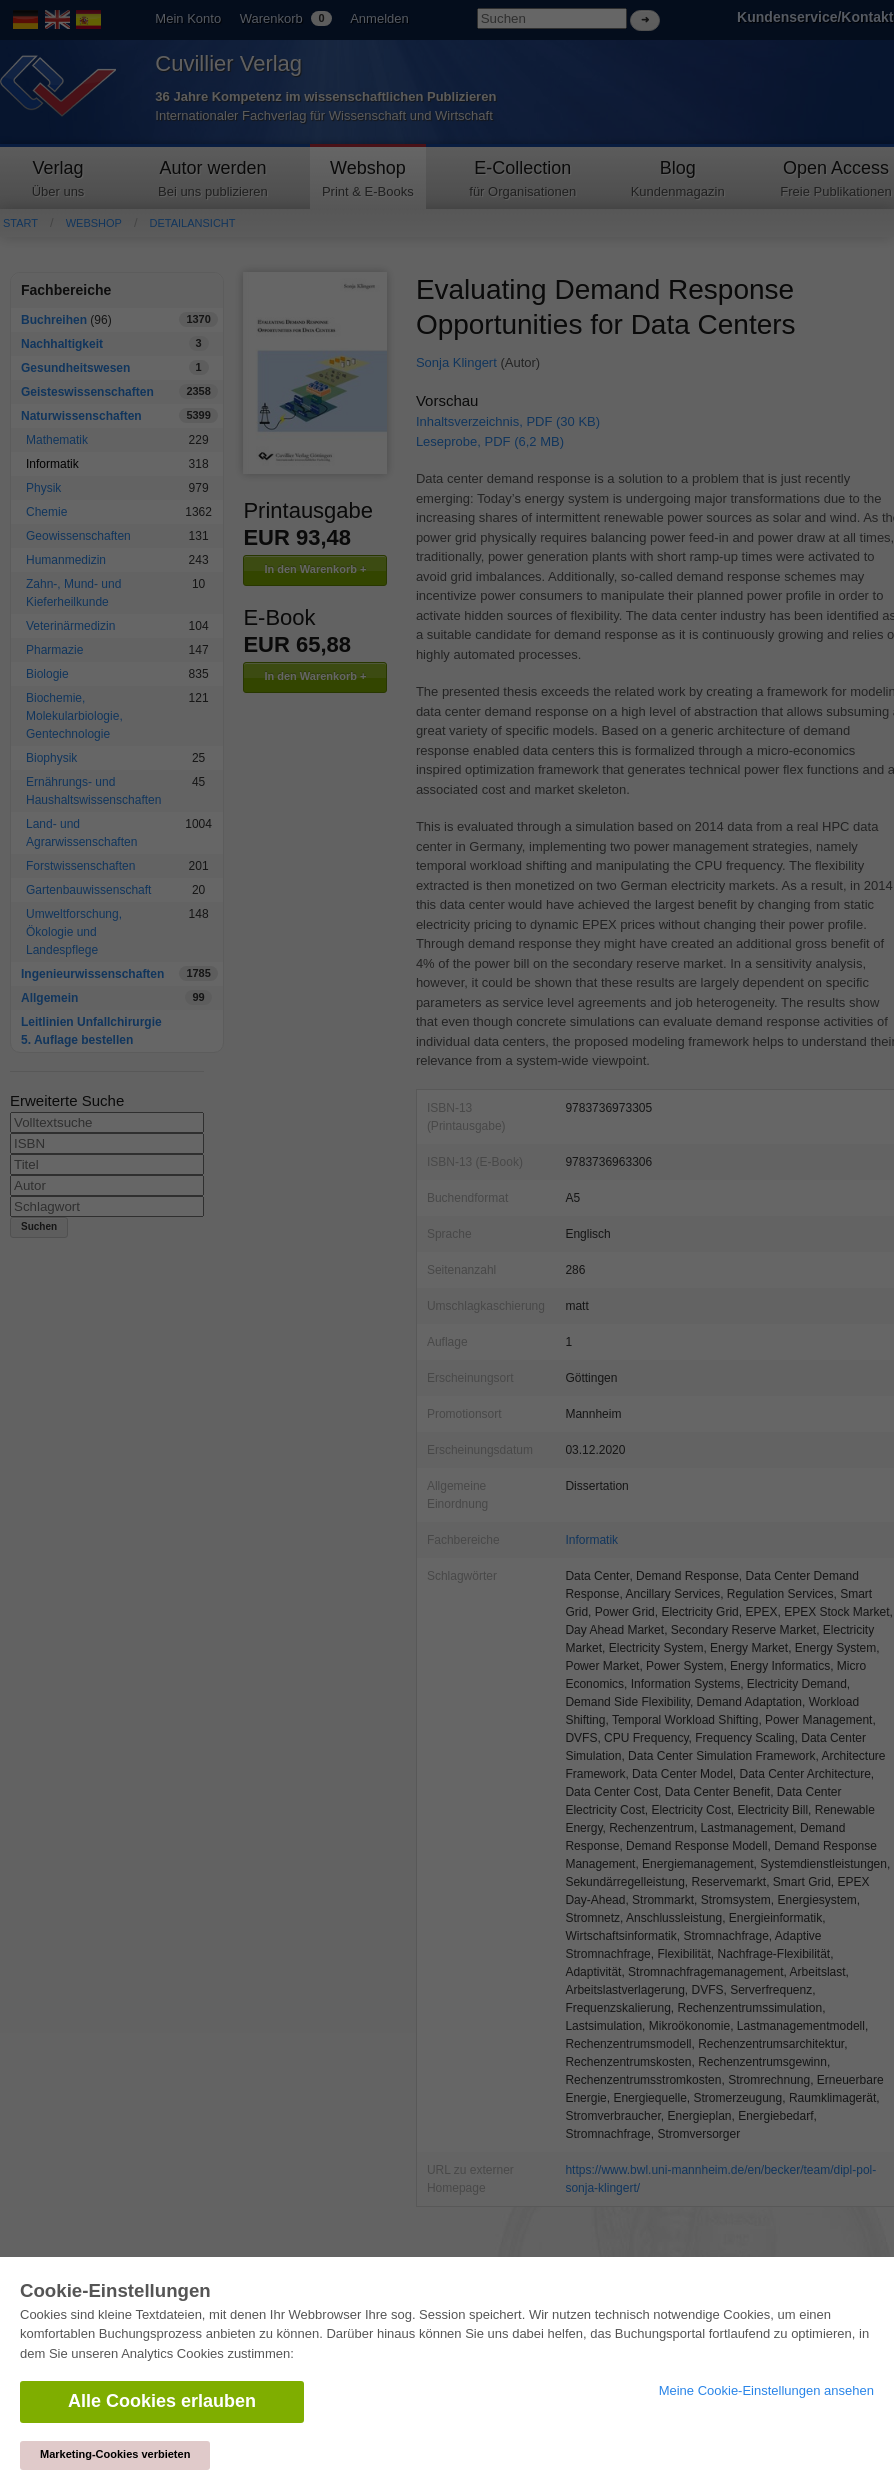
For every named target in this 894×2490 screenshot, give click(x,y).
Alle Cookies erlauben (162, 2401)
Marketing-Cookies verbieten (115, 2454)
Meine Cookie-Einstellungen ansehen (766, 2390)
